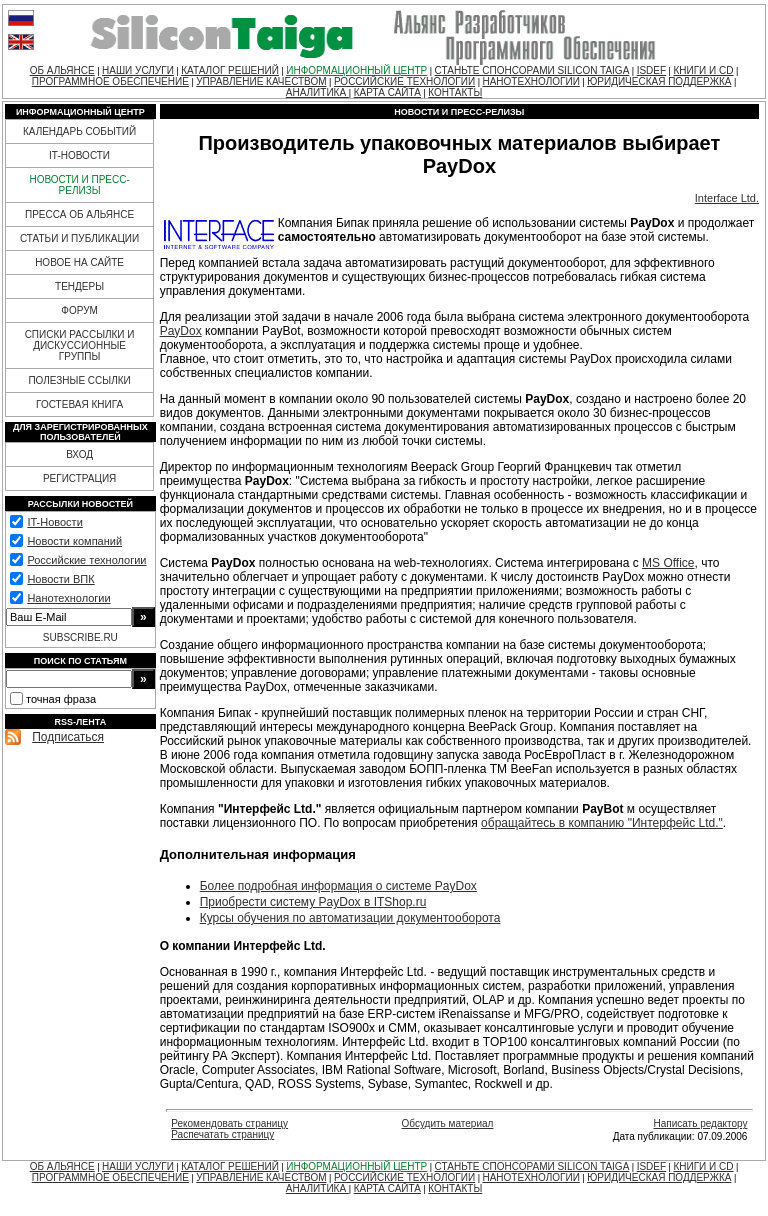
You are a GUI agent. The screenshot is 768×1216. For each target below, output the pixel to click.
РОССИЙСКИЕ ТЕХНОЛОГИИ (404, 81)
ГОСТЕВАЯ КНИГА (79, 404)
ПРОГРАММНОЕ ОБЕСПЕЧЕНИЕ (110, 81)
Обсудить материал (448, 1123)
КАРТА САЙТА (387, 92)
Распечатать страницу (222, 1134)
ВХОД (79, 454)
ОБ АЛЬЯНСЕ (62, 70)
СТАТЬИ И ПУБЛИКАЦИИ (79, 238)
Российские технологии (86, 560)
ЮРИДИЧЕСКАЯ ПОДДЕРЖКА (659, 81)
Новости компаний (74, 541)
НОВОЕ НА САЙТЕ (79, 262)
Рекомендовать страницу (229, 1123)
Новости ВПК (60, 579)
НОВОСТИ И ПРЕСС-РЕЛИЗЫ (79, 185)
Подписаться (68, 737)
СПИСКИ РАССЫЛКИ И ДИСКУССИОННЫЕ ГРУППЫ (80, 345)
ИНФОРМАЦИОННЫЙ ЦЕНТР (356, 70)
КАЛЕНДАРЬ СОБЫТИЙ (79, 131)
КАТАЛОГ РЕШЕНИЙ (230, 70)
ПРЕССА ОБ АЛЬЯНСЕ (79, 214)
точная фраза (61, 699)
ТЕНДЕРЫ (79, 286)
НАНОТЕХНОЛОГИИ (530, 81)
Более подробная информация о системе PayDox (338, 886)
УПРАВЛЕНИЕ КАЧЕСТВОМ (261, 81)
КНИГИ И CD (703, 70)
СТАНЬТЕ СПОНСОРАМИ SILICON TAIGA (532, 70)
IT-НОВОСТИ (79, 155)
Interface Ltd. (727, 198)
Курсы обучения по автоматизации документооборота (350, 918)
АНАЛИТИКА (317, 92)
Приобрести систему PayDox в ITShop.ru (313, 902)
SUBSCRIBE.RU (80, 637)
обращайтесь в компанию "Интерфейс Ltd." (602, 823)
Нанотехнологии (68, 598)
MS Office (668, 563)
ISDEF (651, 70)
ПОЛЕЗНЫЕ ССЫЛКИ (79, 380)
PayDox (181, 331)
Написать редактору (700, 1123)
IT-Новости (54, 522)
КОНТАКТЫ (455, 92)
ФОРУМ (79, 310)
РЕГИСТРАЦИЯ (79, 478)
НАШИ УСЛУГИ (138, 70)
